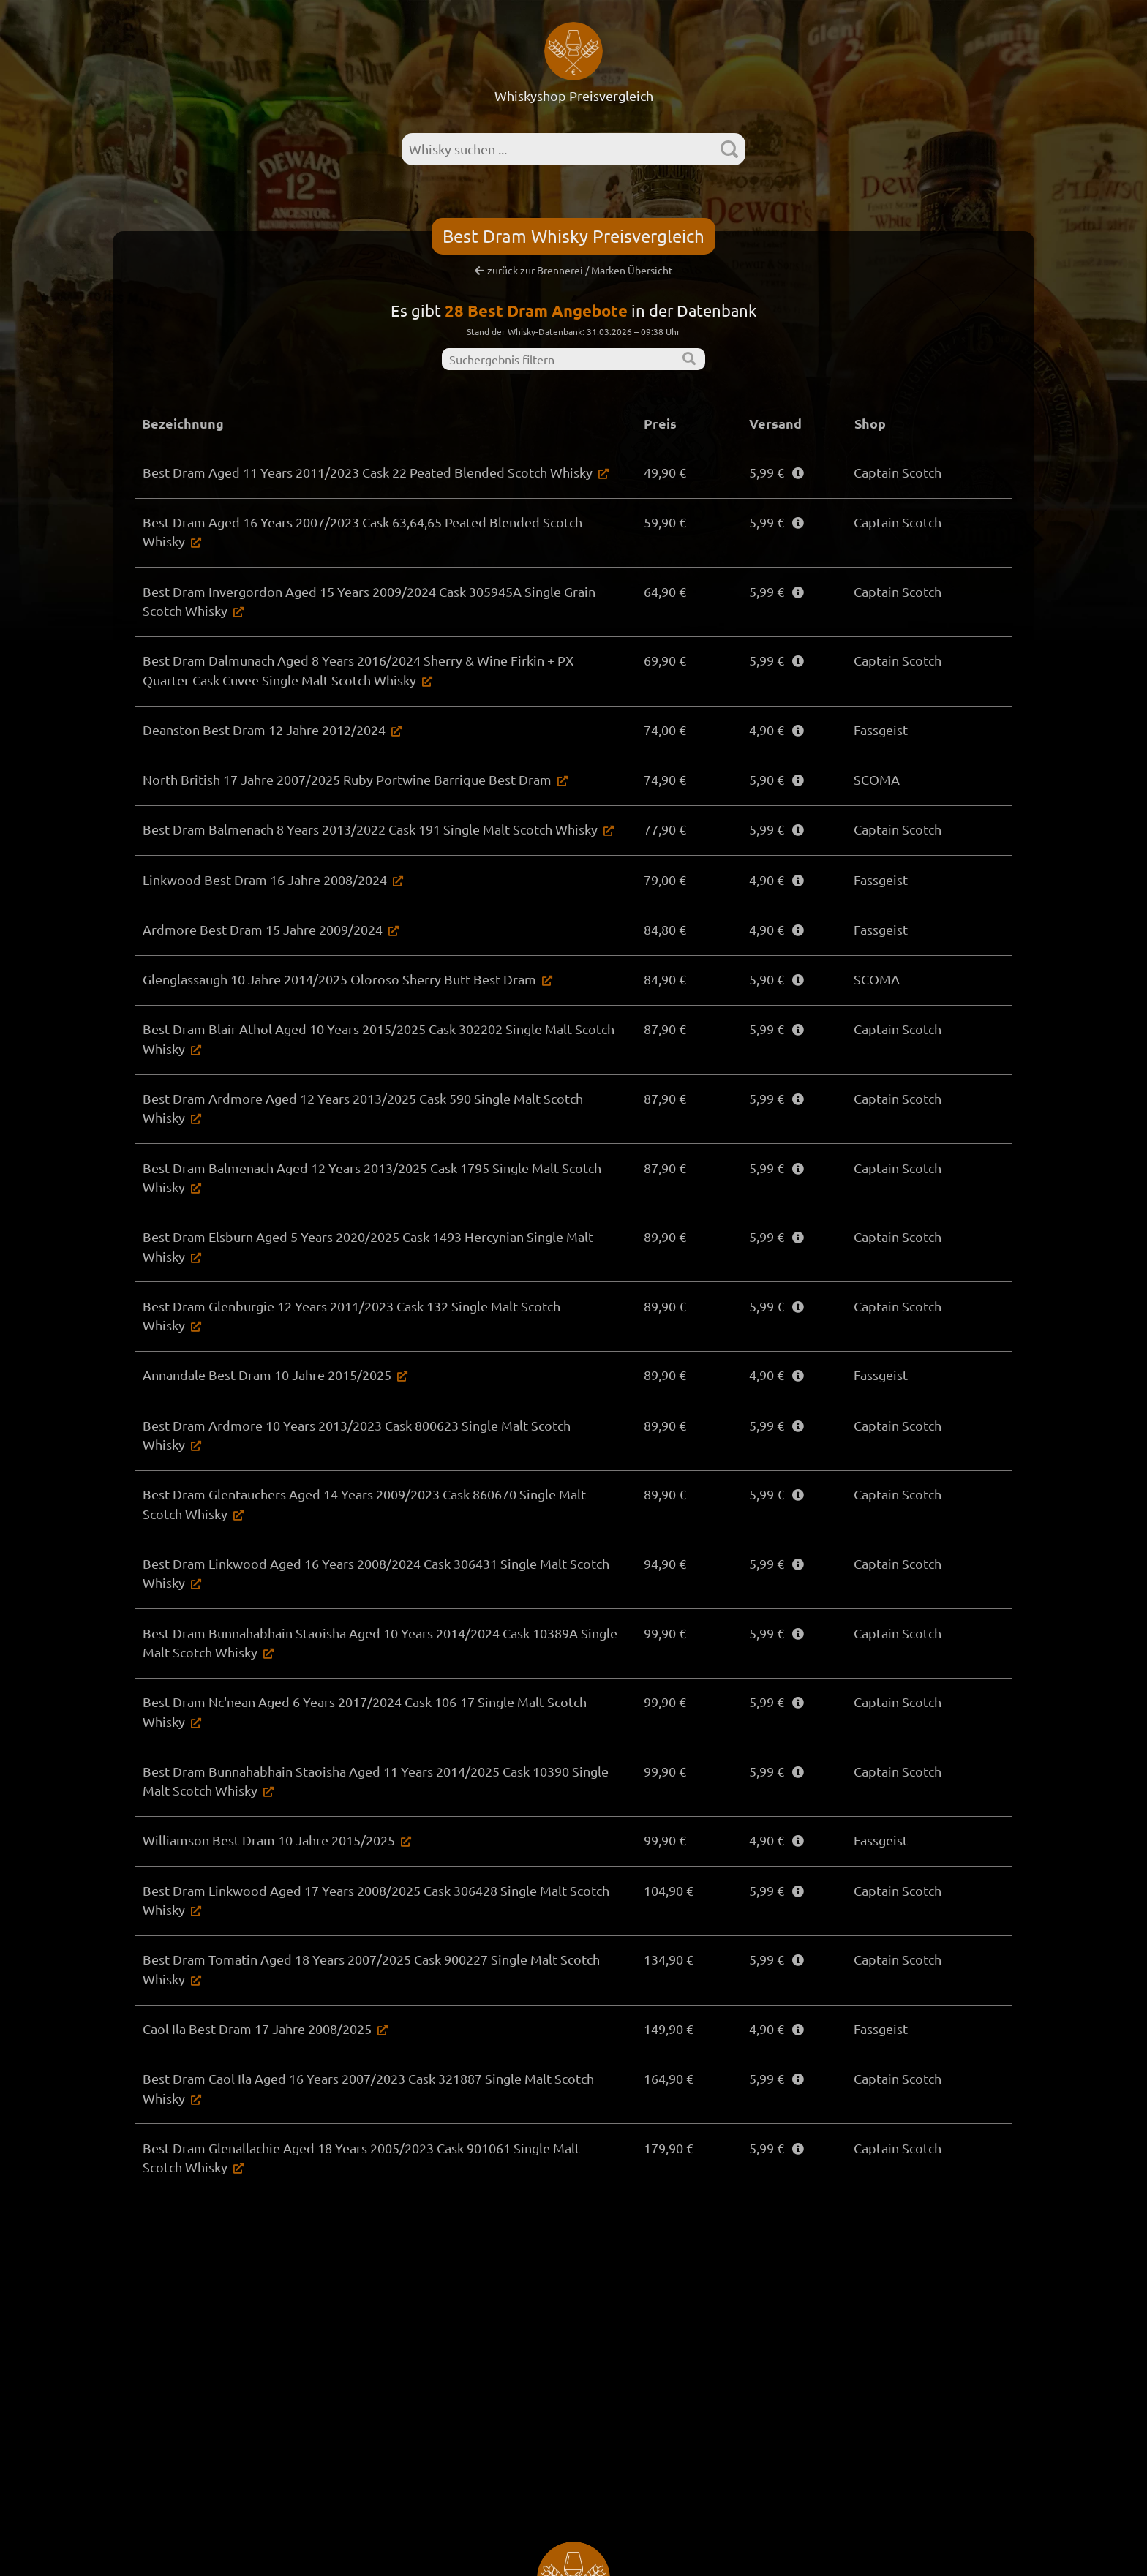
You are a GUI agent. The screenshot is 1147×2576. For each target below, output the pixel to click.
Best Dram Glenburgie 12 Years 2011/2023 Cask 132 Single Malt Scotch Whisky (373, 1318)
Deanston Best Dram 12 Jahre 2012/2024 (263, 733)
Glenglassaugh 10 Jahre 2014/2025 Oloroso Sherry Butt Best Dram (338, 987)
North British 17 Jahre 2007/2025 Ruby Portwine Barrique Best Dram (346, 784)
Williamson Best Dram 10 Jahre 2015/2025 (268, 1840)
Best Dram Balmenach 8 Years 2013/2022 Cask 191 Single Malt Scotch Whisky (369, 835)
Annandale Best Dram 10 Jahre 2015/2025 (266, 1368)
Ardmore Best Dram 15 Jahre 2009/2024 (262, 936)
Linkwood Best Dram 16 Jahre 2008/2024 (264, 885)
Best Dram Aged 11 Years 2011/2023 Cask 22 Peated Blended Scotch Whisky (367, 472)
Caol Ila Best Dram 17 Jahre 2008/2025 (256, 2030)
